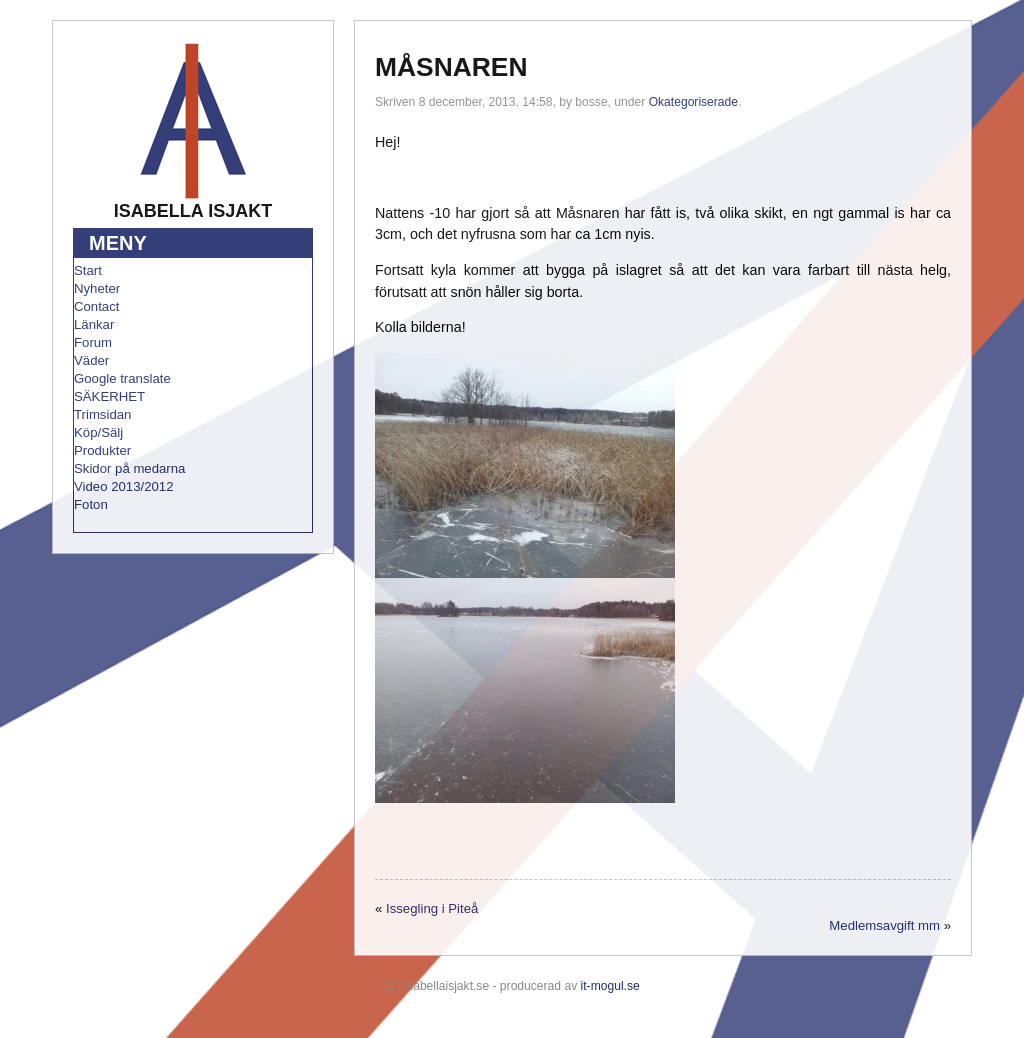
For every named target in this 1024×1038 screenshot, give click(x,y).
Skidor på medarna (129, 468)
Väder (91, 360)
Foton (91, 504)
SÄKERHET (109, 396)
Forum (93, 342)
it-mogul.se (610, 986)
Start (88, 270)
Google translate (122, 378)
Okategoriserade (693, 102)
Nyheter (97, 288)
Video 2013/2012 (124, 486)
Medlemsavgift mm (884, 925)
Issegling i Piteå (432, 908)
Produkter (102, 450)
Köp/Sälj (98, 432)
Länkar (94, 324)
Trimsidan (102, 414)
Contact (96, 306)
